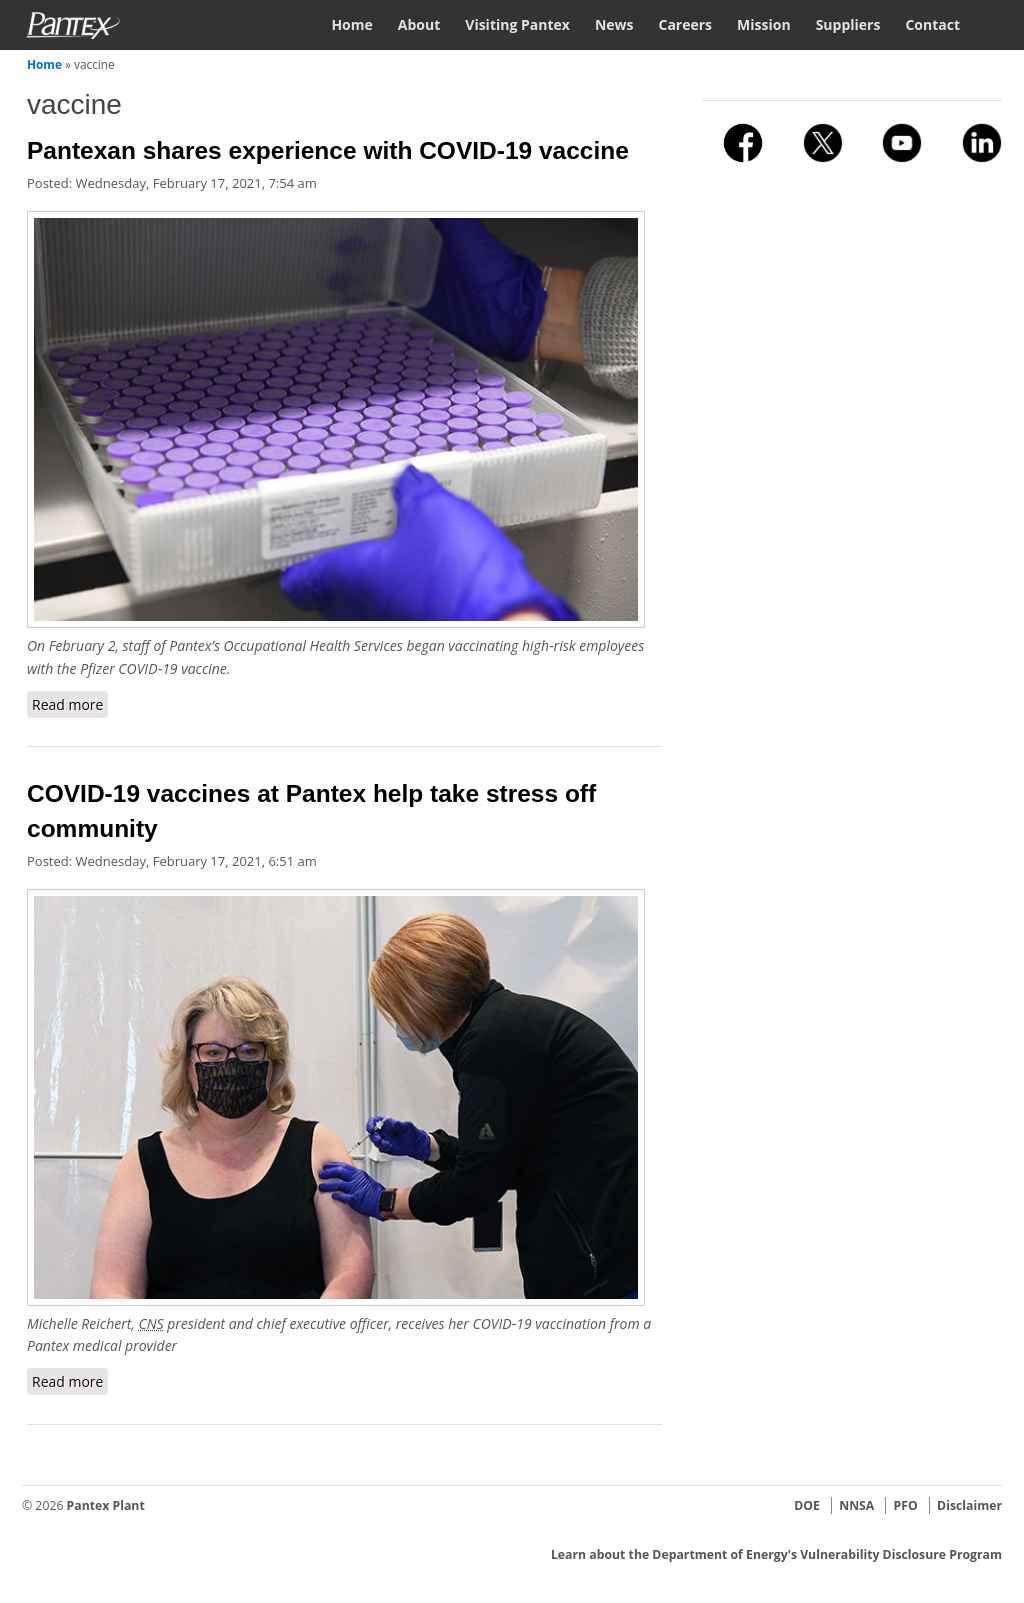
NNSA (856, 1505)
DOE (807, 1505)
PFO (906, 1505)
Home (351, 24)
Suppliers (848, 24)
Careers (685, 24)
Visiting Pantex (517, 24)
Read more (70, 704)
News (614, 24)
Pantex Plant (106, 1505)
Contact (932, 24)
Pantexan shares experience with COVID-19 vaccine (328, 150)
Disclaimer (969, 1505)
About (419, 24)
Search (993, 23)
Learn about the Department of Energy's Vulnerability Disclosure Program (776, 1554)
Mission (764, 24)
